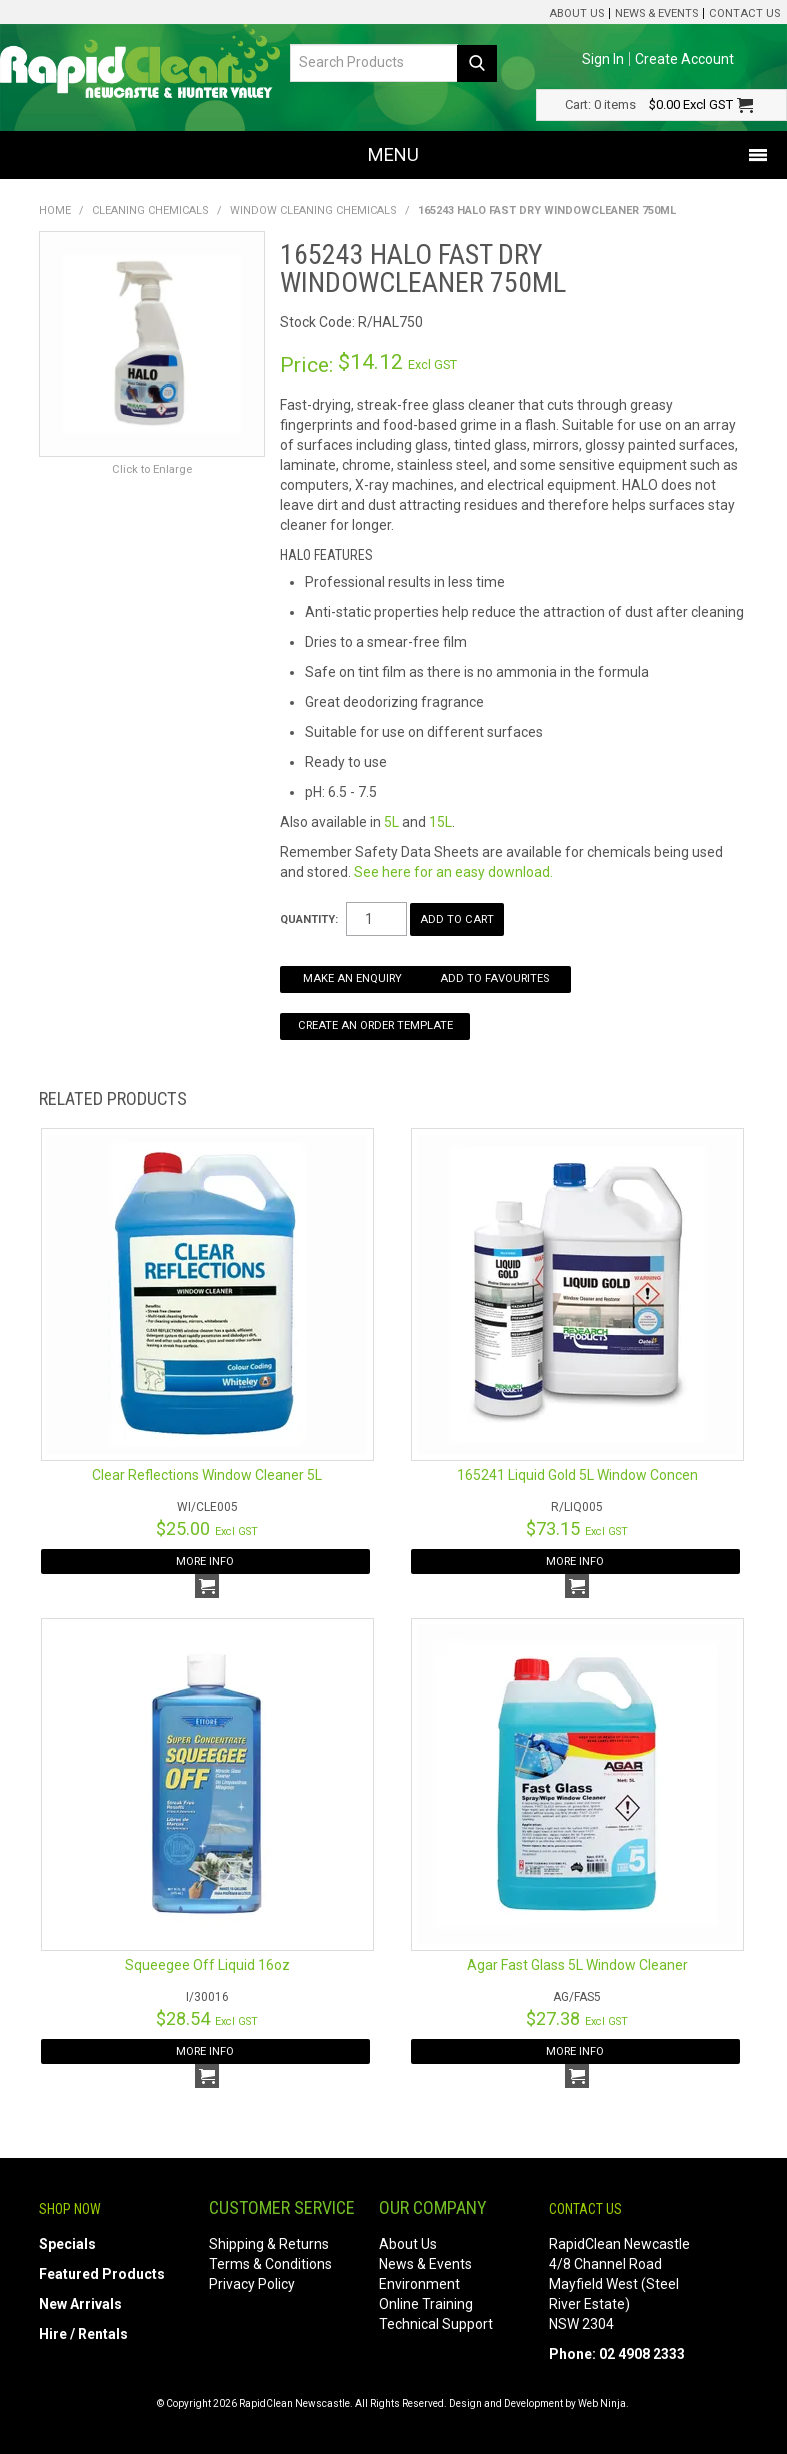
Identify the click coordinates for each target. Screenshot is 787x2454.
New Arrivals (80, 2304)
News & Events (656, 13)
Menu (393, 154)
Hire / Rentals (83, 2334)
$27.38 (577, 2018)
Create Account (684, 59)
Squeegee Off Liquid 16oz (207, 1965)
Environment (419, 2284)
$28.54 (207, 2018)
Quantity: (309, 919)
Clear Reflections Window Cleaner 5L (207, 1475)
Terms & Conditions (270, 2264)
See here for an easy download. (453, 872)
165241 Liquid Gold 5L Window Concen (577, 1475)
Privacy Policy (252, 2284)
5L (391, 822)
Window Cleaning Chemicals (313, 210)
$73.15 (577, 1528)
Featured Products (102, 2274)
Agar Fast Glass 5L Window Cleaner (577, 1965)
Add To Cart (207, 1586)
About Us (576, 13)
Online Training (426, 2304)
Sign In (603, 59)
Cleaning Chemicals (150, 210)
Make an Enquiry (352, 978)
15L (440, 822)
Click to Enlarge (152, 469)
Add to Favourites (494, 978)
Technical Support (436, 2324)
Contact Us (744, 13)
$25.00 (207, 1528)
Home (55, 210)
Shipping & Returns (269, 2244)
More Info (205, 1561)
